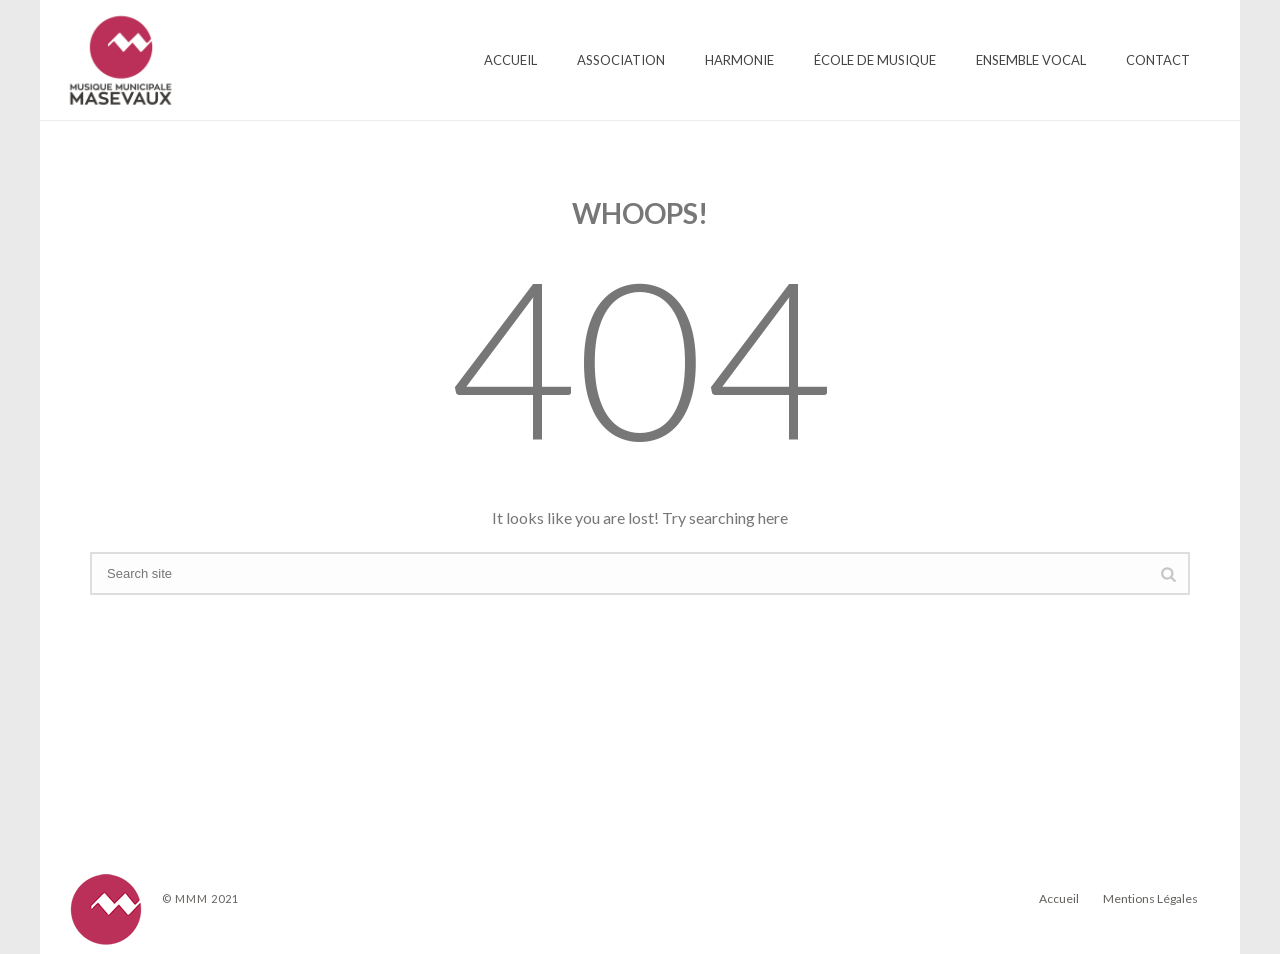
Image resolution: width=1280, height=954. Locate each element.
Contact (1158, 60)
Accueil (510, 60)
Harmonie (739, 60)
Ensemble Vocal (1031, 60)
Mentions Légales (1150, 898)
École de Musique (875, 60)
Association (621, 60)
